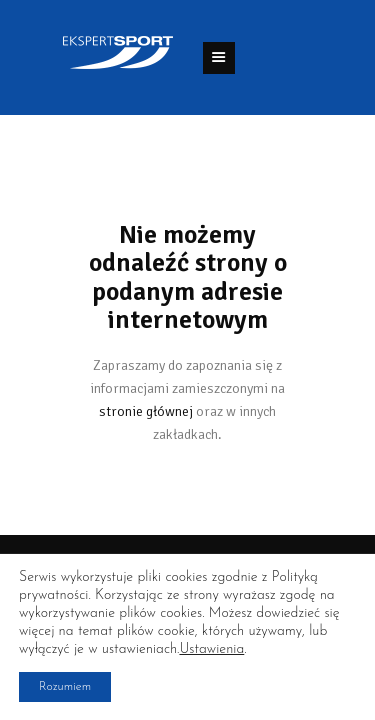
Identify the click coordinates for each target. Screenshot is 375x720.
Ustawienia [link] (211, 649)
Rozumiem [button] (65, 687)
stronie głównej (146, 411)
